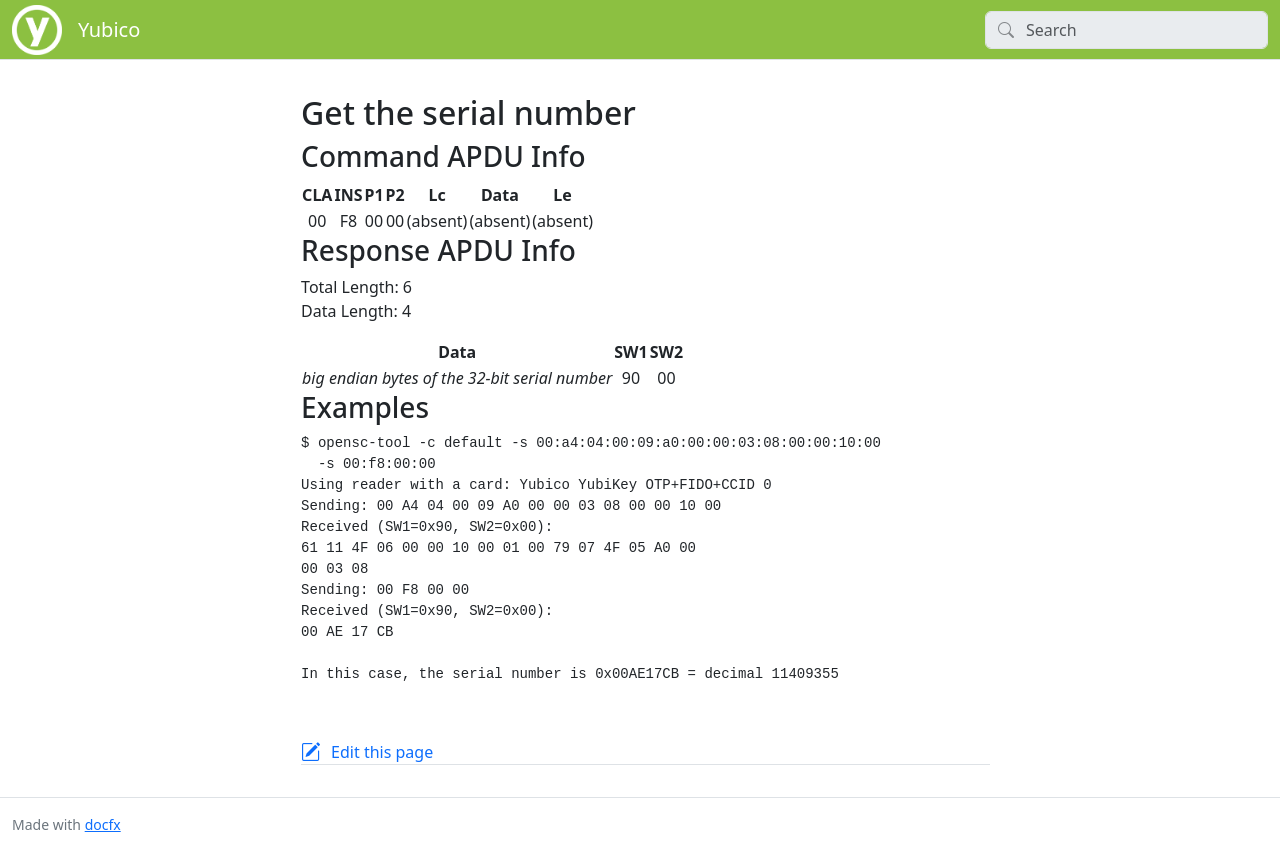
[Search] (1126, 30)
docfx (103, 824)
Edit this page (382, 752)
